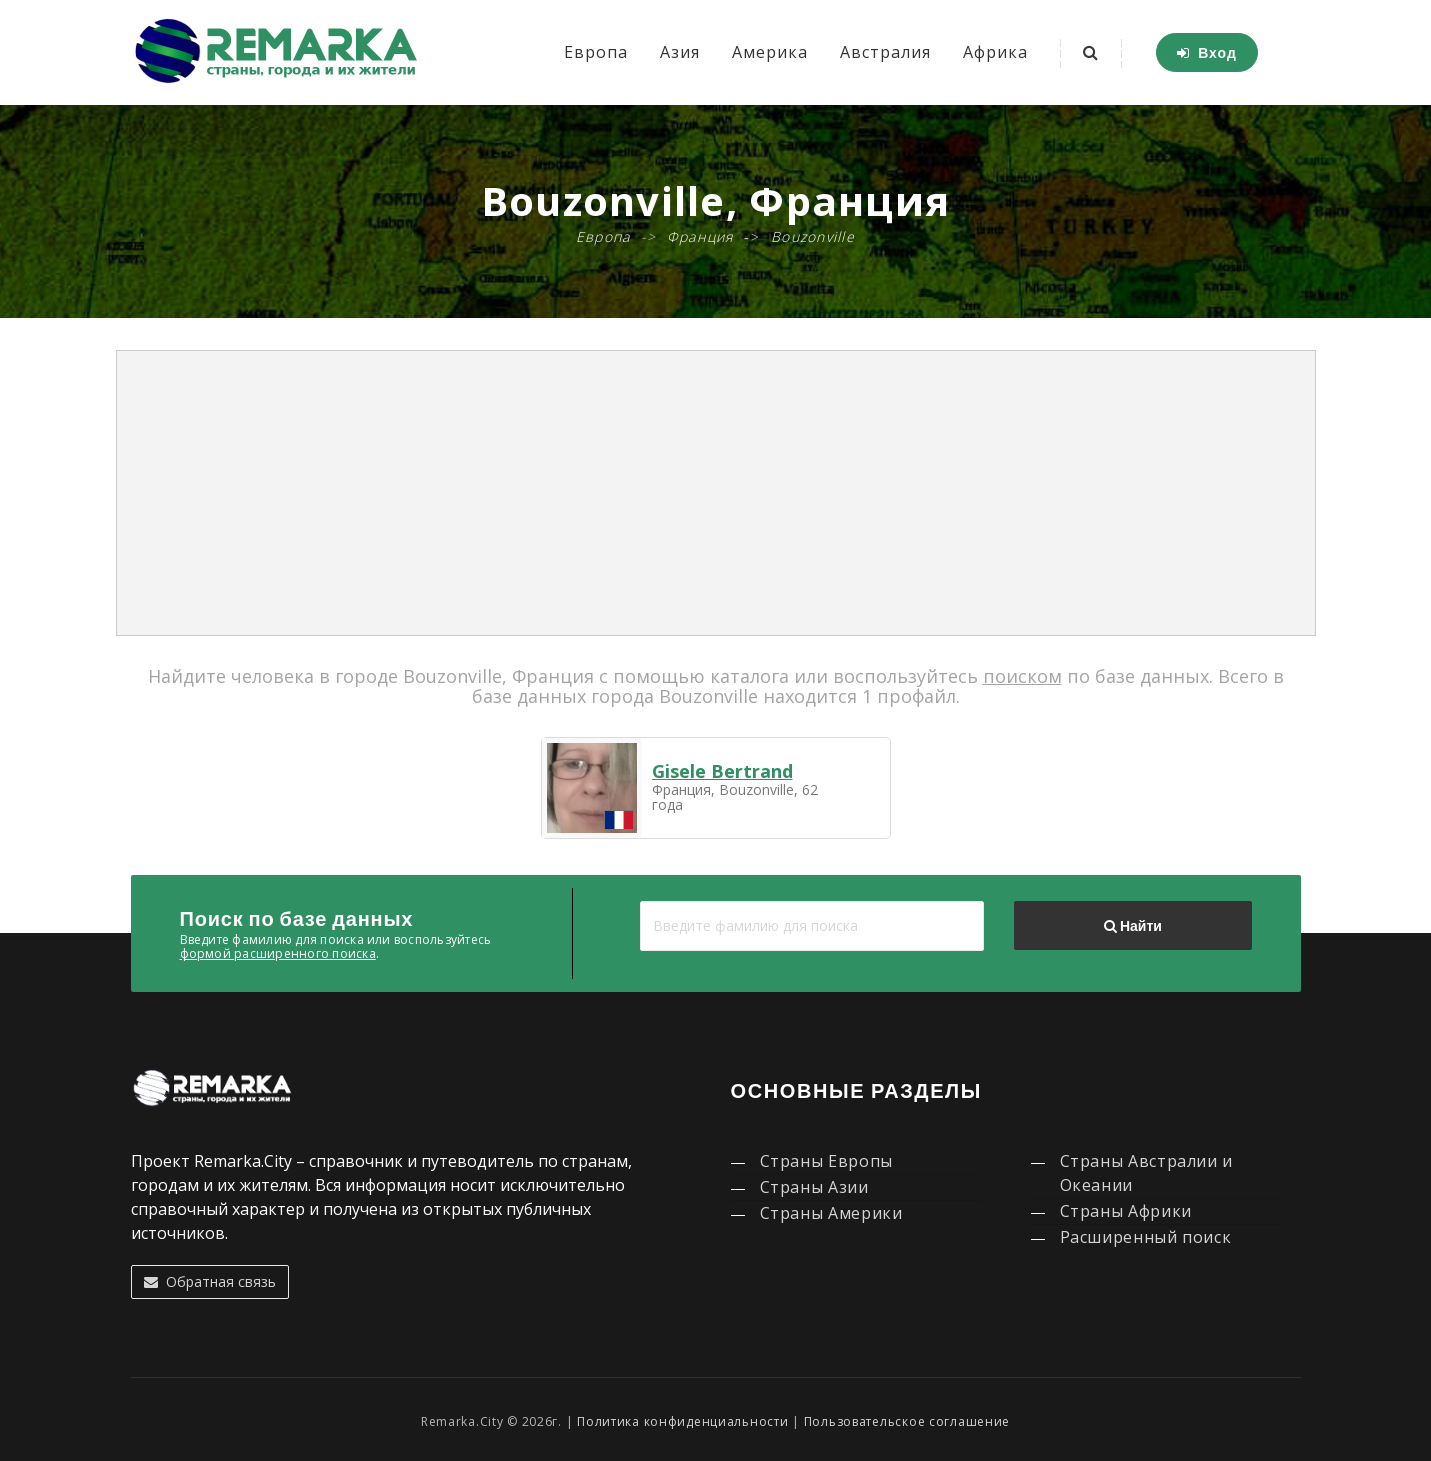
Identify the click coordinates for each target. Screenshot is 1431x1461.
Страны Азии (814, 1187)
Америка (770, 52)
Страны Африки (1126, 1211)
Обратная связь (210, 1281)
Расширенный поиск (1146, 1237)
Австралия (885, 52)
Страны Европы (826, 1161)
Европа (596, 52)
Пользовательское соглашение (907, 1421)
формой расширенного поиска (278, 953)
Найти (1133, 926)
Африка (995, 52)
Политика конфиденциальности (682, 1421)
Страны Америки (831, 1213)
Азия (680, 52)
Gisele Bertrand (722, 771)
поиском (1022, 676)
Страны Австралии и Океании (1147, 1173)
